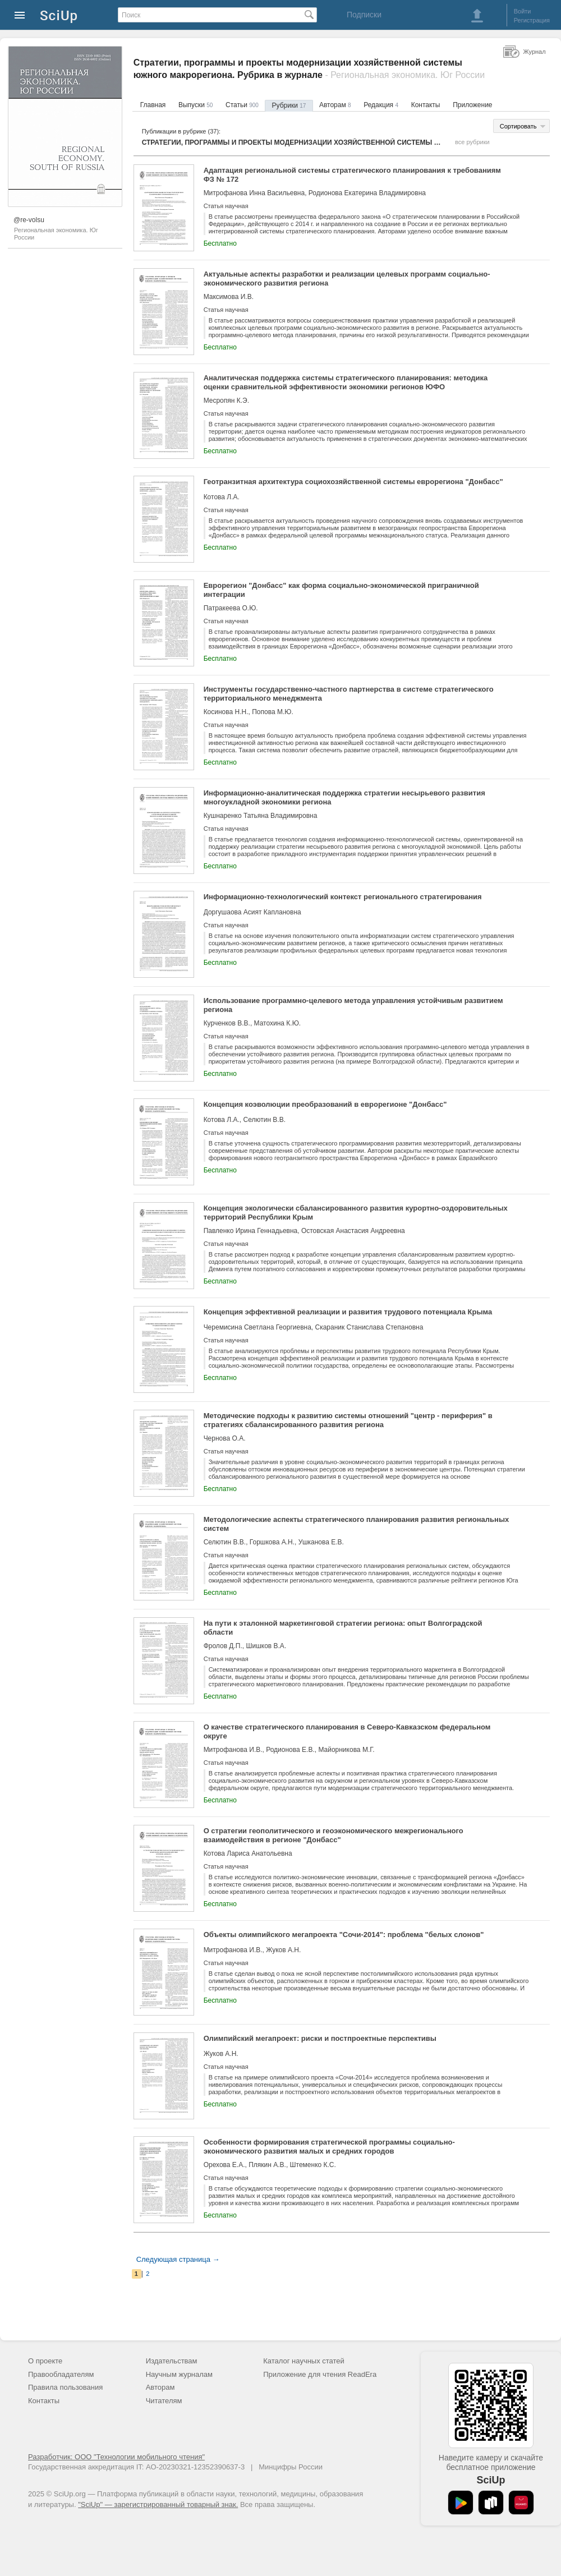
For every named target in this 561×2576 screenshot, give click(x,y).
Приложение (472, 105)
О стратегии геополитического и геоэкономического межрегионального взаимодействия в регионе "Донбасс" (333, 1835)
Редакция (381, 105)
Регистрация (532, 20)
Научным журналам (179, 2374)
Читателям (164, 2400)
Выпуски (195, 105)
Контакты (425, 105)
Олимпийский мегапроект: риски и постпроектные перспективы (320, 2038)
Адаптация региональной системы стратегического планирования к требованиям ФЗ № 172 (352, 174)
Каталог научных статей (303, 2361)
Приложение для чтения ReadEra (319, 2374)
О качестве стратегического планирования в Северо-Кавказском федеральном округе (347, 1731)
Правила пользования (65, 2387)
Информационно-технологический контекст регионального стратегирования (343, 897)
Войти (522, 11)
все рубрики (472, 142)
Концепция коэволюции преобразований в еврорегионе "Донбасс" (325, 1104)
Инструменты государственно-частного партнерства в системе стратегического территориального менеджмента (349, 693)
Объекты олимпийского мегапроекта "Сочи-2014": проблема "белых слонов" (344, 1934)
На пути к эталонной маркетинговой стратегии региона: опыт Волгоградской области (343, 1627)
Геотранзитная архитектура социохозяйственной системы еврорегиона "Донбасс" (353, 481)
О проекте (45, 2361)
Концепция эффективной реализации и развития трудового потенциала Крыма (348, 1312)
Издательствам (171, 2361)
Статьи (242, 105)
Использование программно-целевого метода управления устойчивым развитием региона (353, 1005)
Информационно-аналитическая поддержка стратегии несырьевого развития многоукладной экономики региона (344, 797)
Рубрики (289, 105)
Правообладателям (61, 2374)
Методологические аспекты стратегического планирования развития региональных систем (356, 1524)
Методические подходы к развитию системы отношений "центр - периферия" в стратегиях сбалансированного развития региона (348, 1420)
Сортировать (518, 126)
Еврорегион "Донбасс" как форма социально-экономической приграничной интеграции (341, 590)
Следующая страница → (178, 2259)
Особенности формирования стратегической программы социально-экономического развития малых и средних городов (329, 2146)
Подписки (364, 14)
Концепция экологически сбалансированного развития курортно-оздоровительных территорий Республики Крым (356, 1212)
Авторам (335, 105)
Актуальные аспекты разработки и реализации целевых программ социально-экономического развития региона (347, 278)
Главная (153, 105)
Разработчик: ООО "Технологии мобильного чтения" (116, 2457)
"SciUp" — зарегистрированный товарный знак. (158, 2504)
